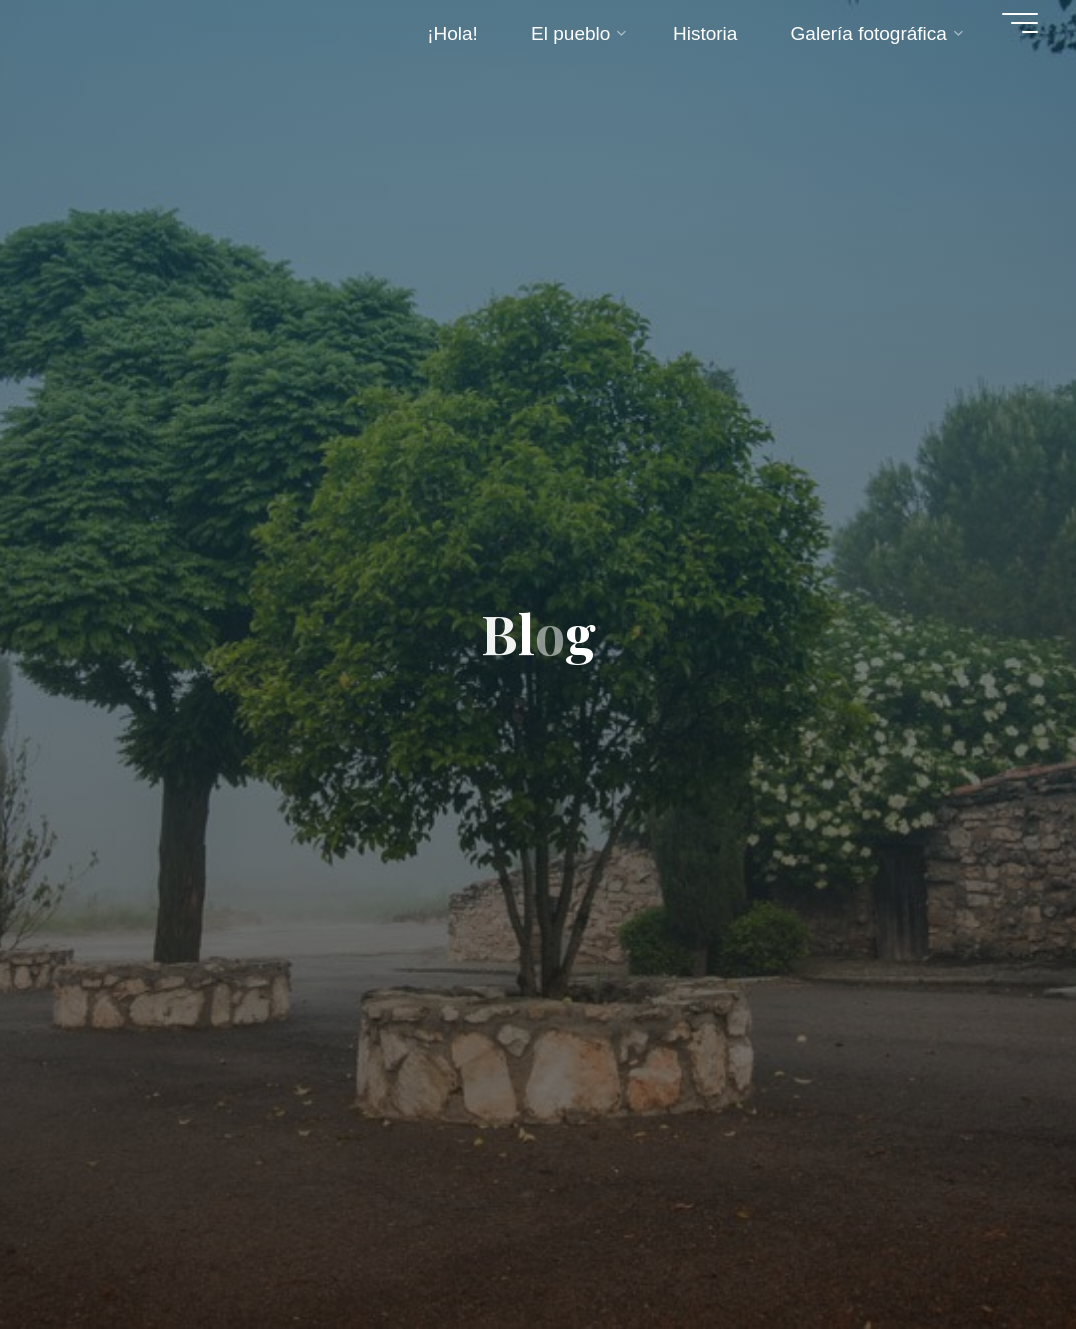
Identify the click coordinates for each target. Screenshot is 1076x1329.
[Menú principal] (1020, 23)
